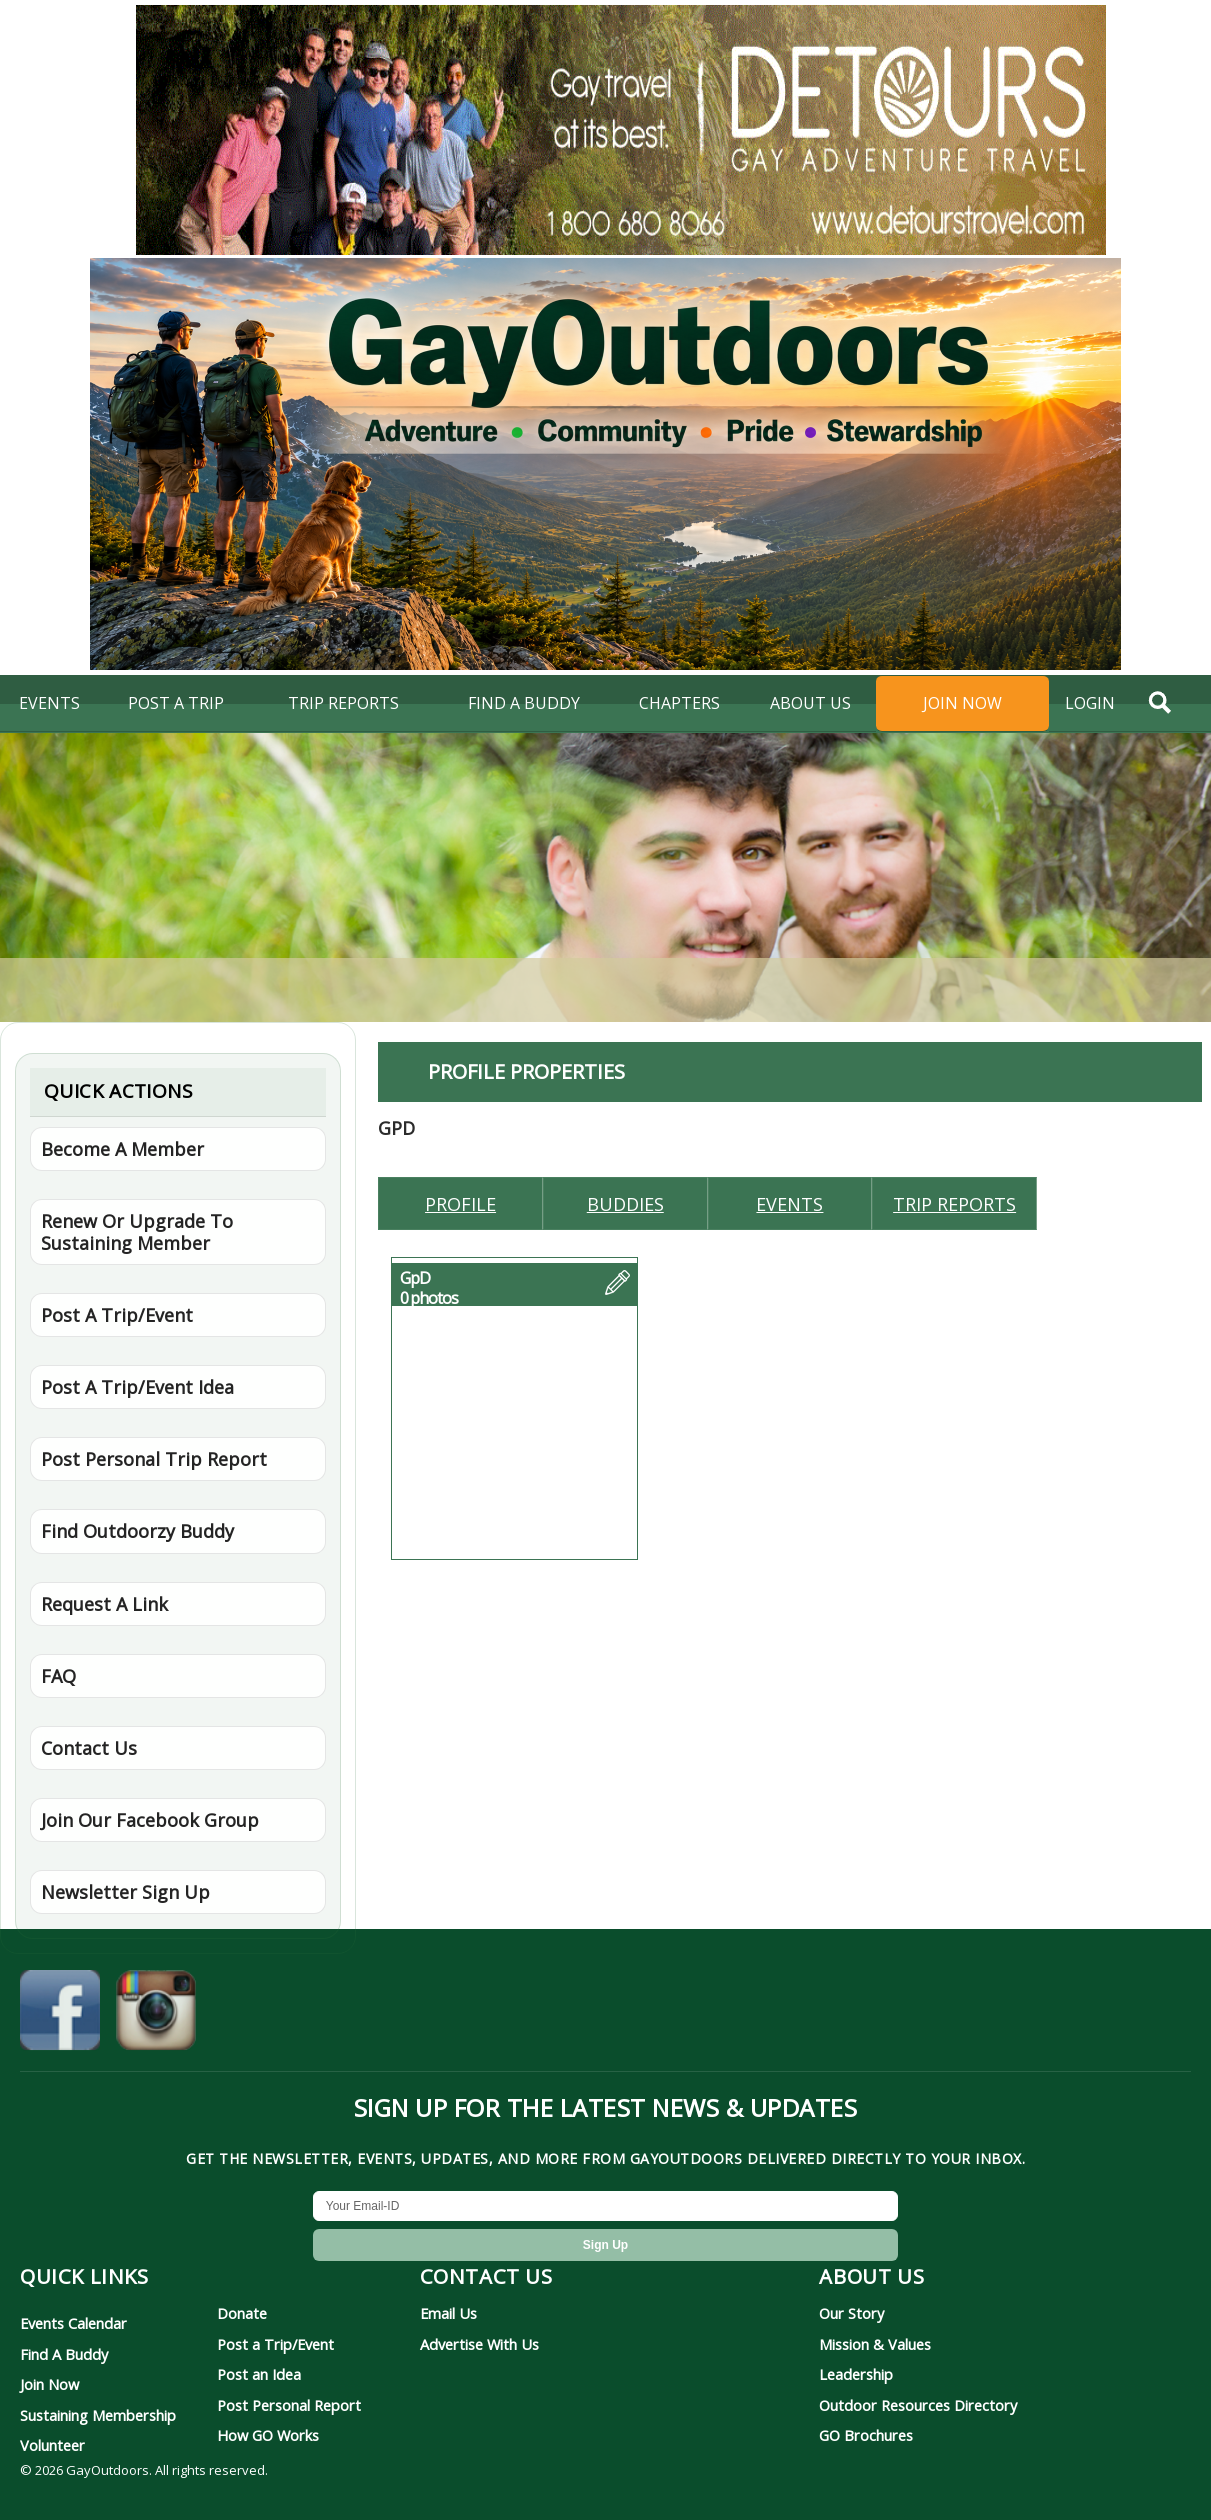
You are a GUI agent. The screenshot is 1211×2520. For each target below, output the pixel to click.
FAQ (58, 1676)
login (1090, 703)
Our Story (851, 2313)
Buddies (625, 1204)
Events (49, 703)
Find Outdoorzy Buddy (137, 1531)
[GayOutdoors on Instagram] (156, 2014)
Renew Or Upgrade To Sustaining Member (137, 1232)
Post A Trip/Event (117, 1315)
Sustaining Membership (98, 2415)
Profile (460, 1204)
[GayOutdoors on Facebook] (60, 2014)
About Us (810, 703)
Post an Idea (259, 2374)
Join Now (962, 703)
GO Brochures (866, 2435)
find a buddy (524, 703)
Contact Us (89, 1748)
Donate (242, 2313)
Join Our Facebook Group (150, 1820)
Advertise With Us (479, 2344)
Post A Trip (176, 703)
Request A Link (104, 1604)
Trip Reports (343, 703)
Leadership (856, 2374)
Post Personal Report (289, 2405)
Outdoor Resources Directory (918, 2405)
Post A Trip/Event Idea (137, 1387)
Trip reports (954, 1204)
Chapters (679, 703)
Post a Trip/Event (275, 2344)
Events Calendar (73, 2323)
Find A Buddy (64, 2354)
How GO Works (268, 2435)
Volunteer (52, 2445)
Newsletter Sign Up (125, 1892)
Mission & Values (875, 2344)
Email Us (448, 2313)
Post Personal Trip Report (154, 1459)
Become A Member (122, 1149)
